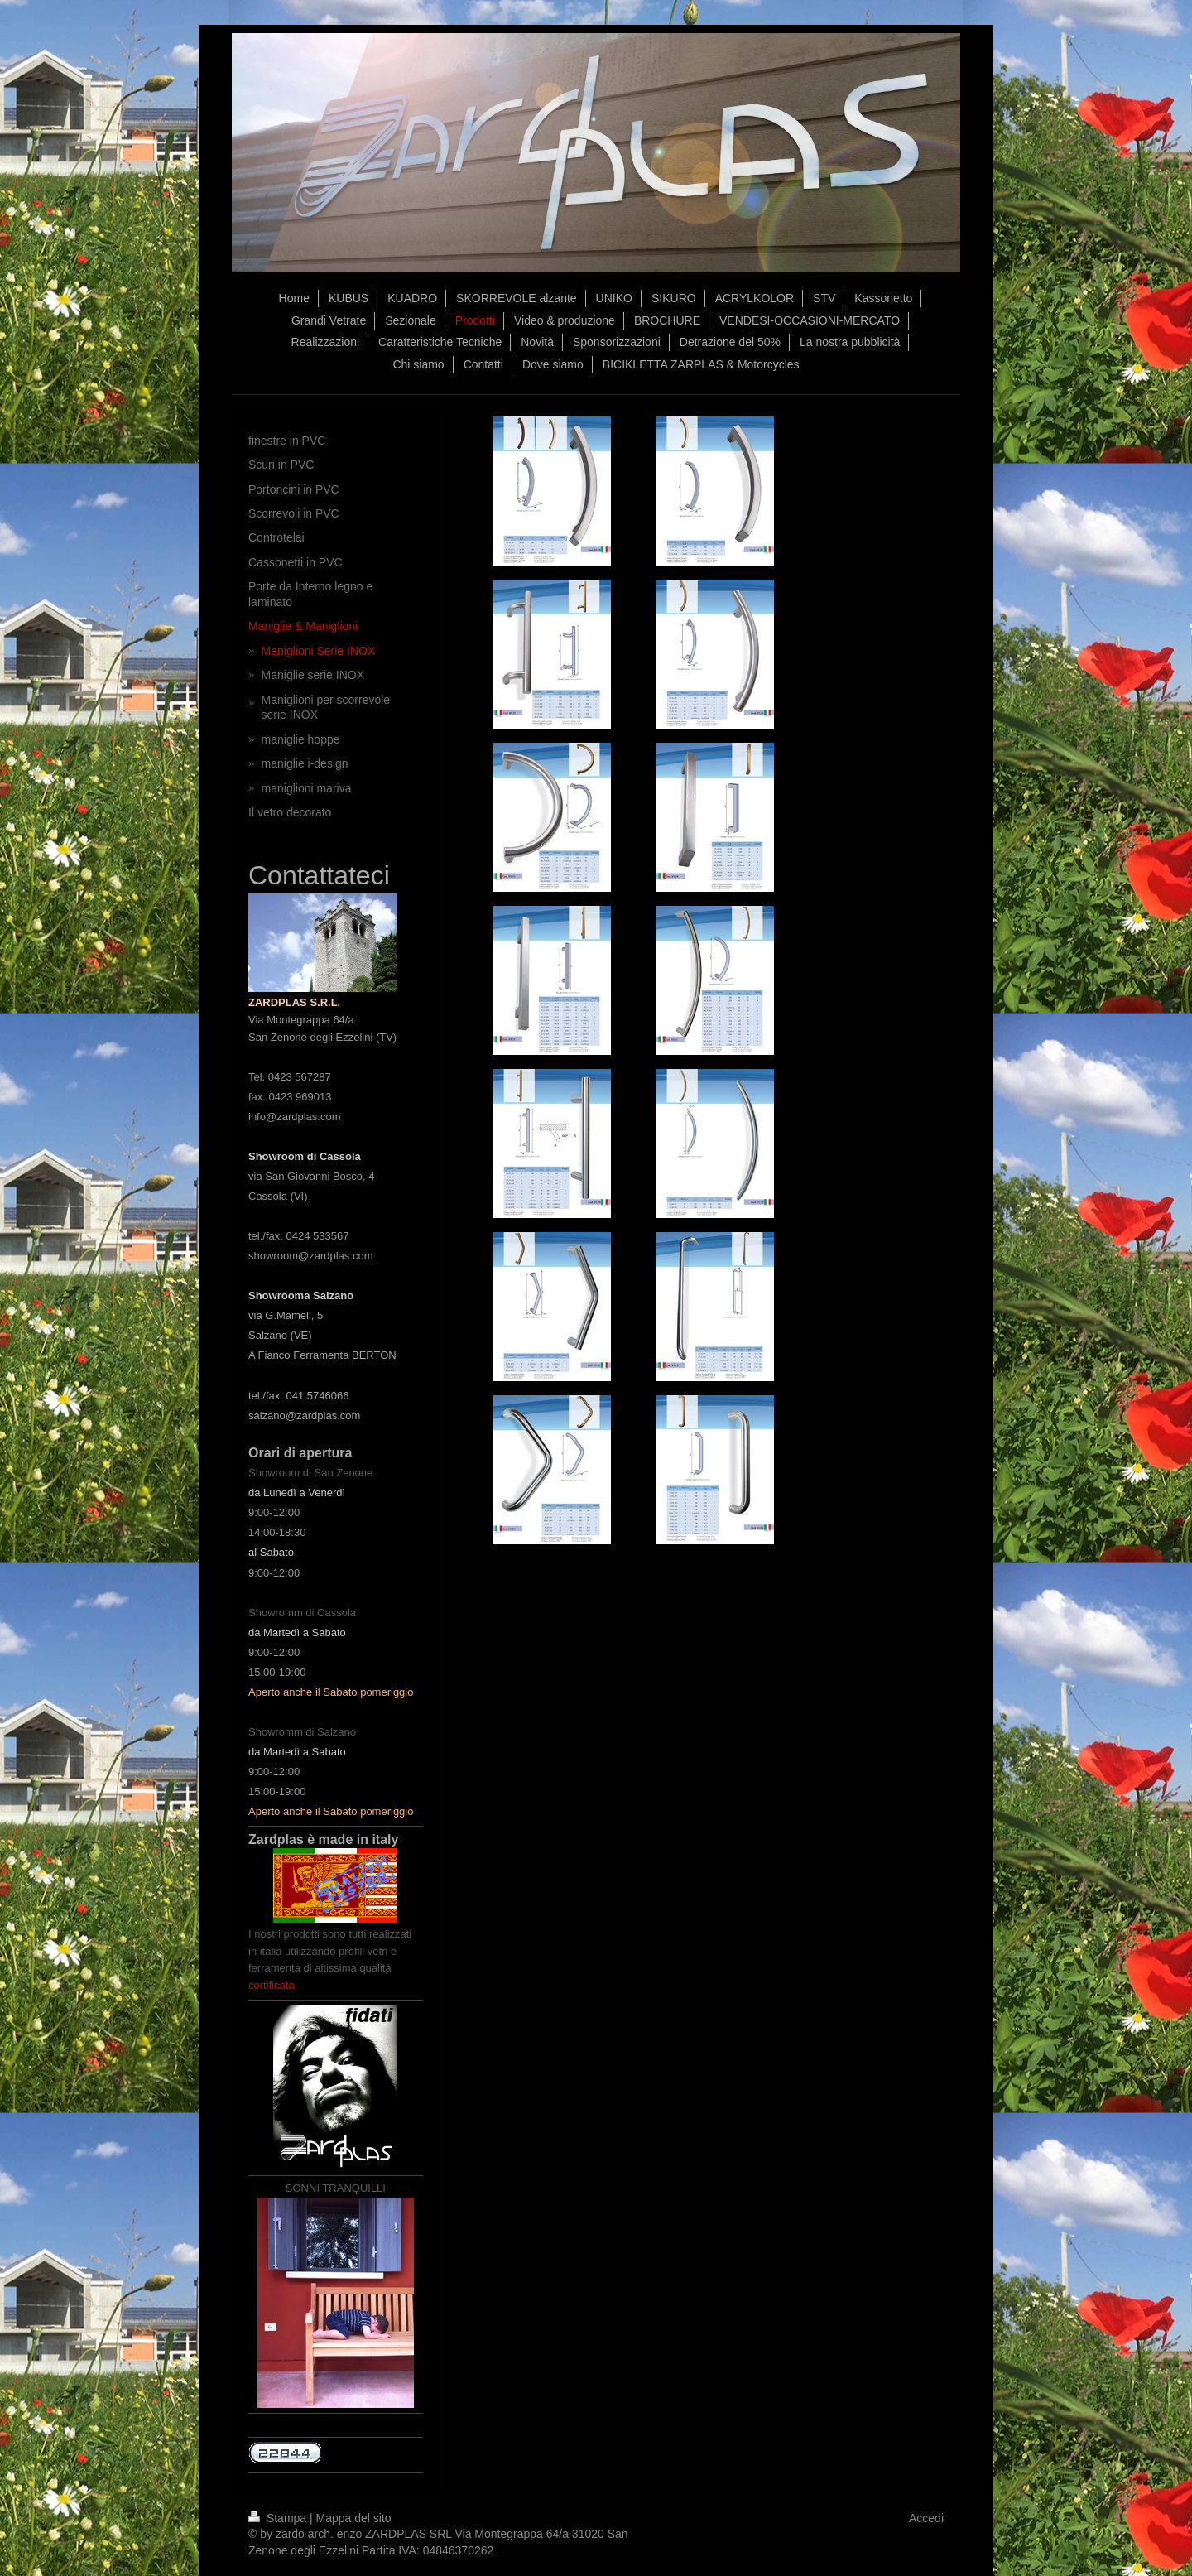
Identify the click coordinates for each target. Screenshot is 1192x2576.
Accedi (926, 2518)
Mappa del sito (354, 2518)
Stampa (279, 2518)
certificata (271, 1985)
